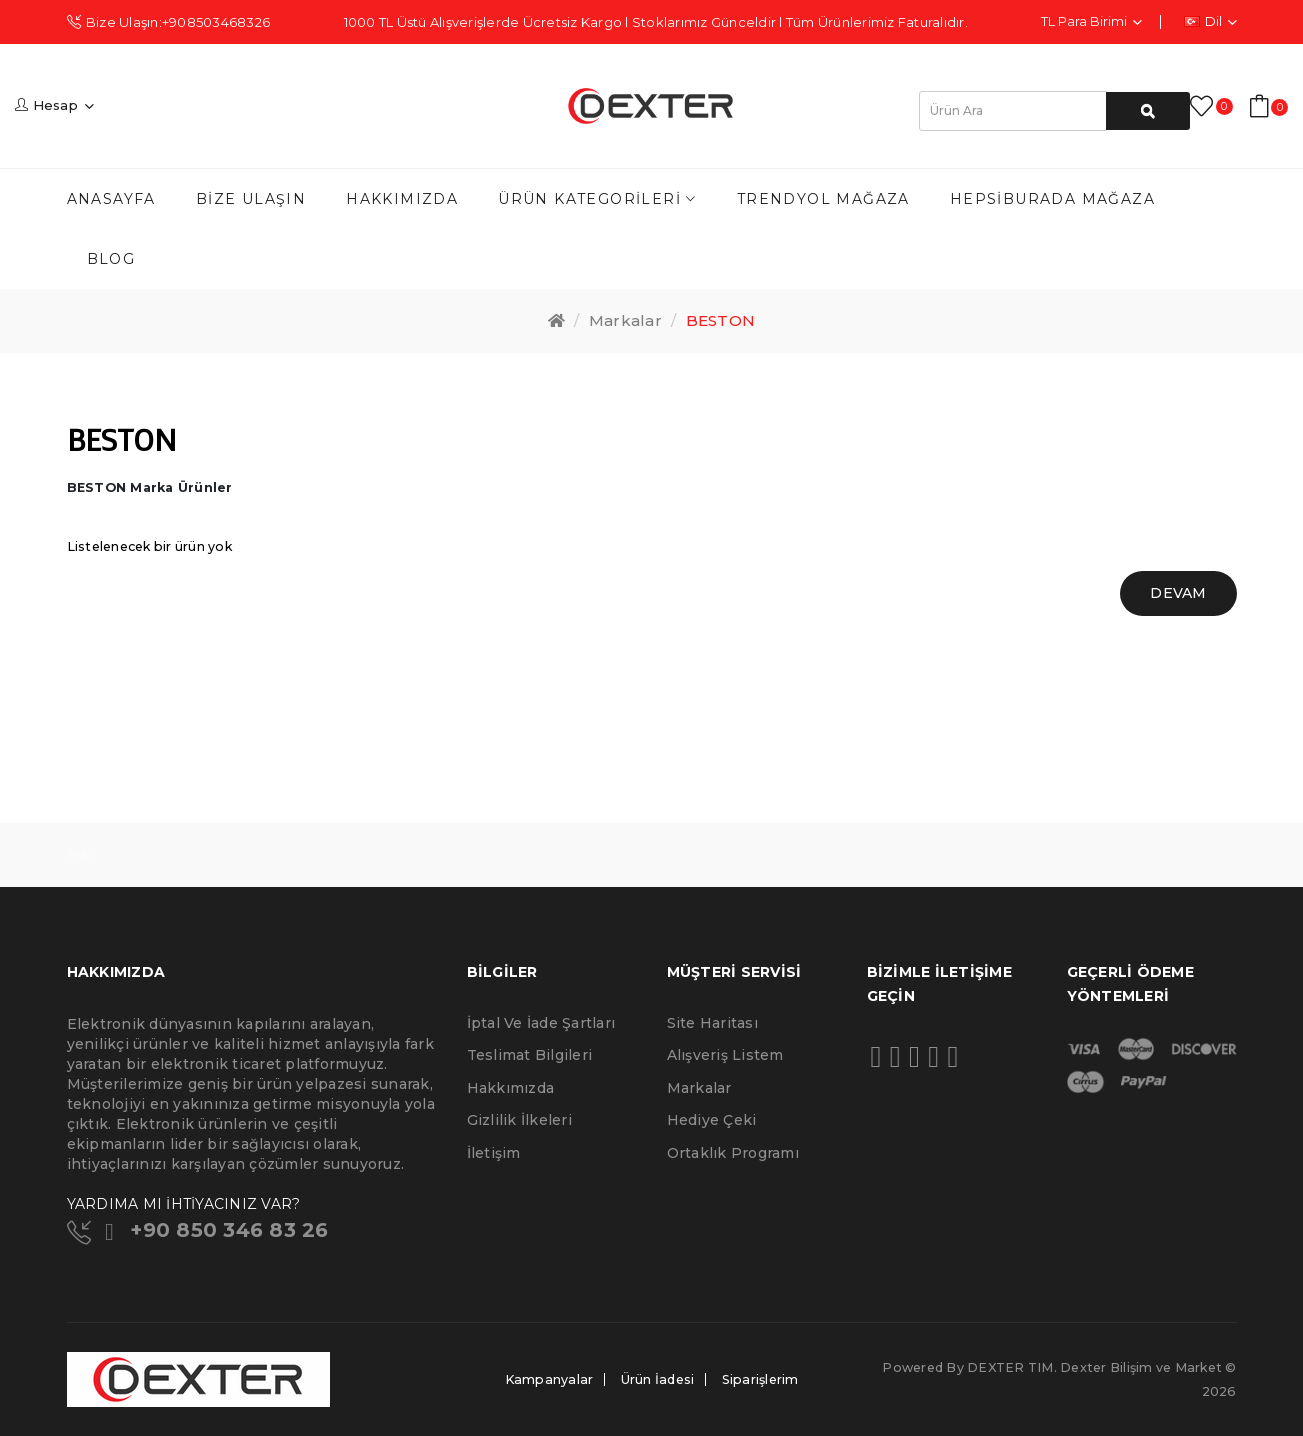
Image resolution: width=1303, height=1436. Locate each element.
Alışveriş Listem (725, 1055)
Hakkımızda (511, 1088)
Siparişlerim (760, 1379)
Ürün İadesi (658, 1379)
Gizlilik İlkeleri (519, 1120)
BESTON (721, 320)
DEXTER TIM (1010, 1367)
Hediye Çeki (712, 1120)
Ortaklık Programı (733, 1153)
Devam (1178, 593)
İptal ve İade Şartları (541, 1023)
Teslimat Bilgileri (530, 1055)
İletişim (494, 1153)
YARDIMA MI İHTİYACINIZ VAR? (184, 1204)
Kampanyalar (549, 1379)
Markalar (625, 320)
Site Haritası (712, 1023)
